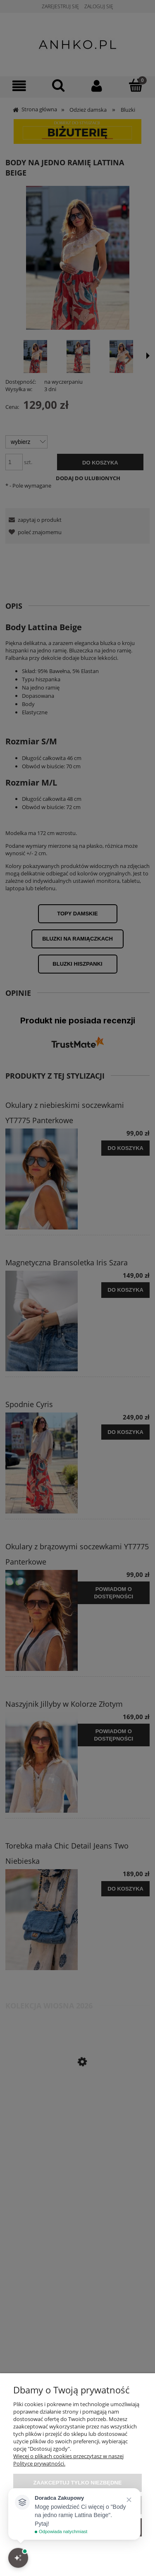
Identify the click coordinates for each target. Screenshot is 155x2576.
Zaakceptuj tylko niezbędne (77, 2483)
